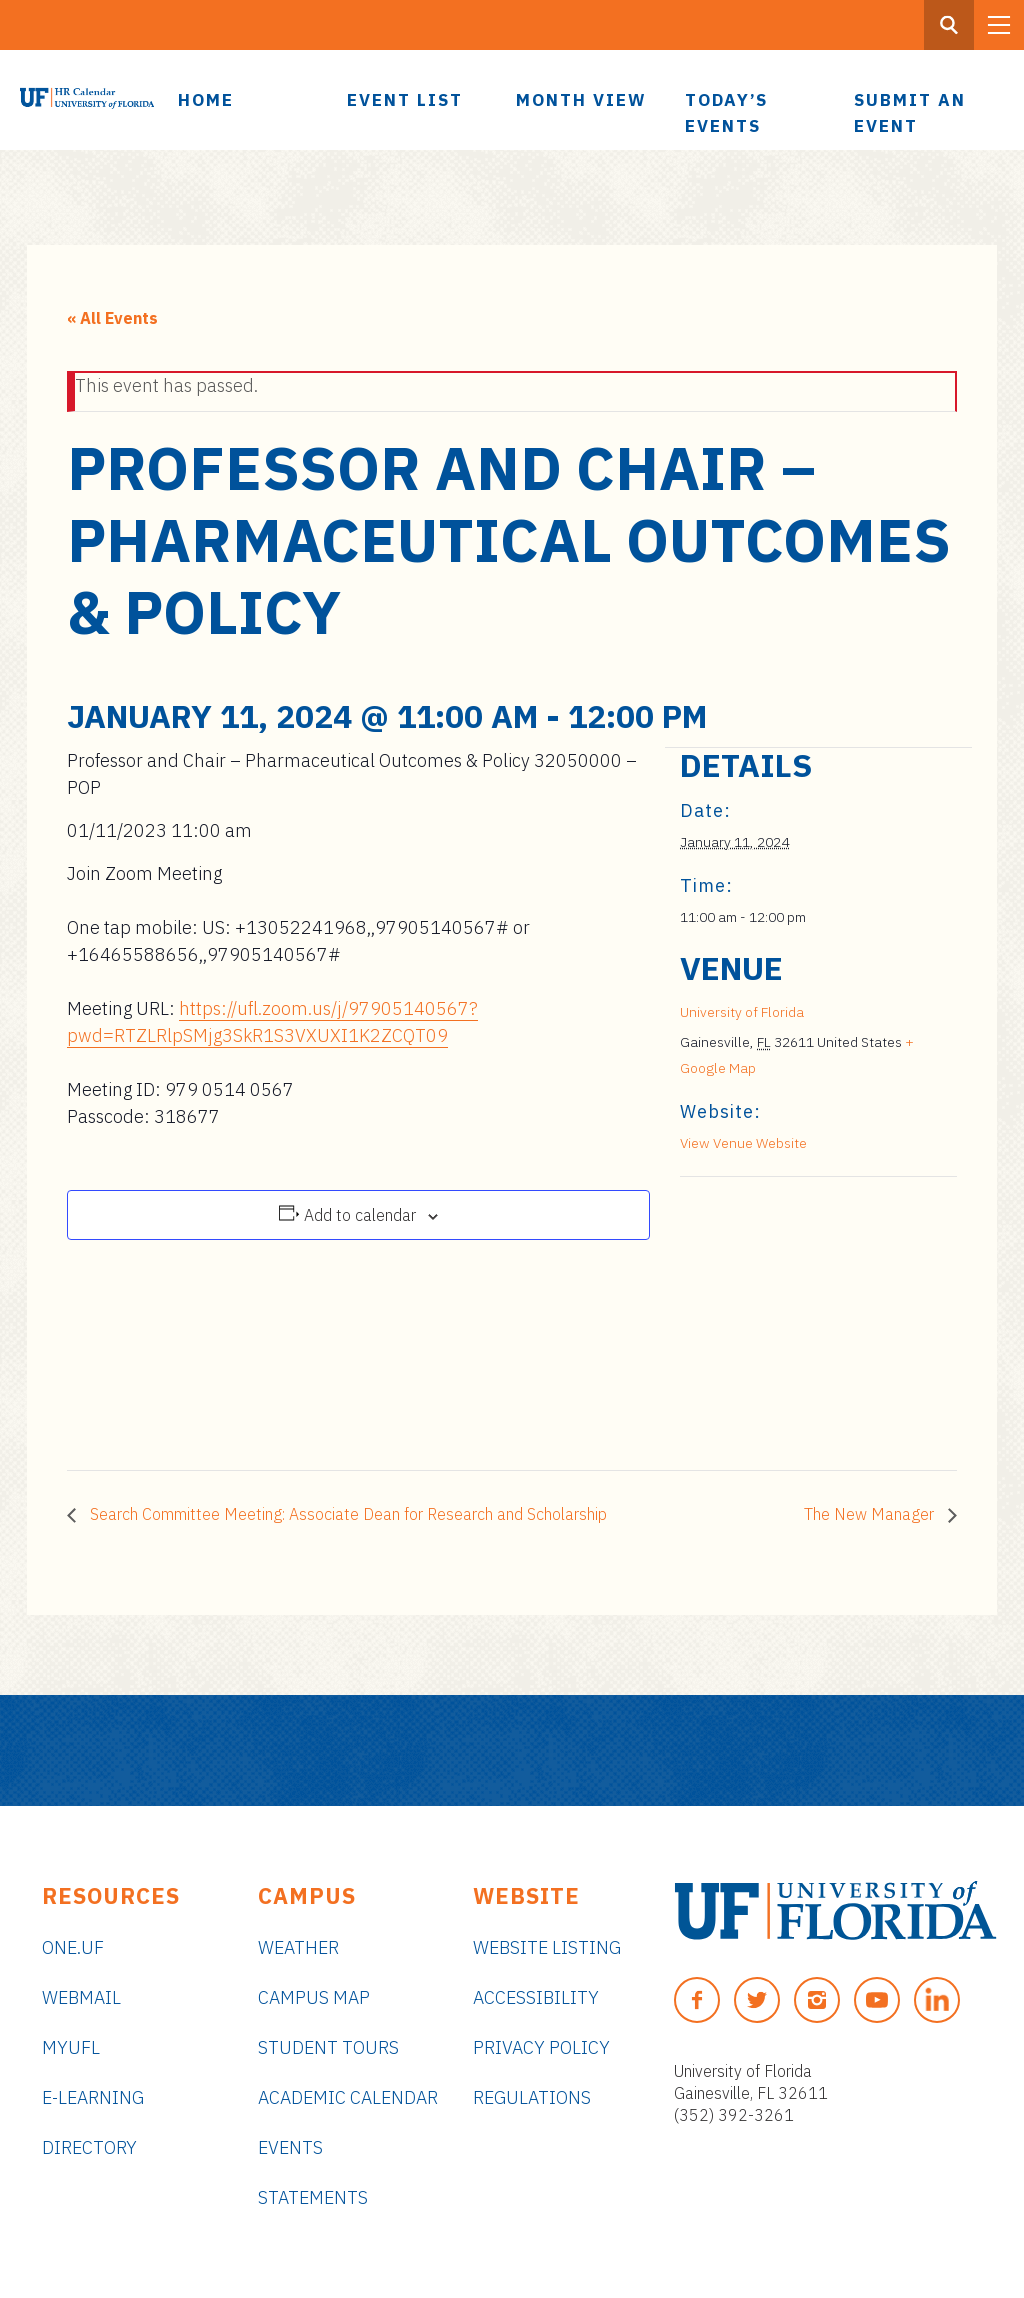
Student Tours (328, 2047)
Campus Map (314, 1997)
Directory (89, 2147)
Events (290, 2147)
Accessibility (536, 1997)
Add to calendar (360, 1215)
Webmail (81, 1997)
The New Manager (871, 1514)
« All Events (112, 318)
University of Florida (742, 1012)
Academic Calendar (348, 2097)
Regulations (532, 2097)
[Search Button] (949, 25)
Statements (313, 2197)
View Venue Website (743, 1143)
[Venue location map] (785, 1314)
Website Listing (547, 1947)
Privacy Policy (541, 2047)
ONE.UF (73, 1947)
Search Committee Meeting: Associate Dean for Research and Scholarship (346, 1514)
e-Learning (93, 2097)
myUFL (71, 2047)
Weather (298, 1947)
